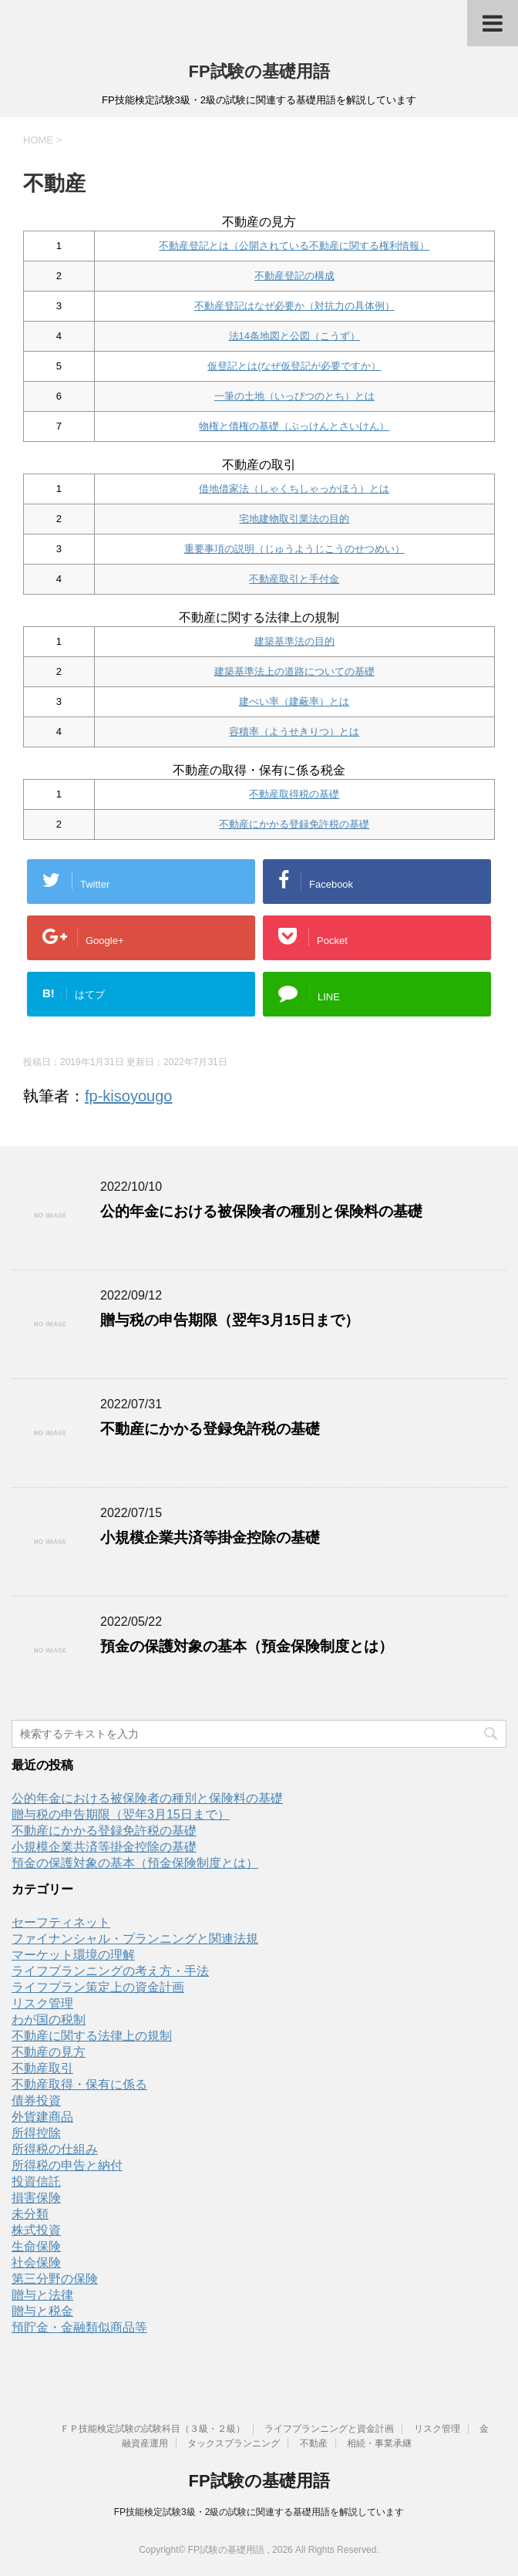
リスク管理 (42, 2003)
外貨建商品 (42, 2116)
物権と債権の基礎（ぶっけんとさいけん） (294, 426)
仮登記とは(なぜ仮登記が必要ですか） (294, 366)
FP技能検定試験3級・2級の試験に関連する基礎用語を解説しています (259, 2512)
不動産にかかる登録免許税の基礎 (294, 824)
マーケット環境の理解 (73, 1954)
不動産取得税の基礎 (294, 794)
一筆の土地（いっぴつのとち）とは (294, 396)
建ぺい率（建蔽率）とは (294, 701)
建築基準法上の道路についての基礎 (294, 671)
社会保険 (36, 2262)
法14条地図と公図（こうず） (294, 336)
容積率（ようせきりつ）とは (294, 731)
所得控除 (36, 2132)
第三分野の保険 (55, 2278)
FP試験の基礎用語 (258, 71)
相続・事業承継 (379, 2443)
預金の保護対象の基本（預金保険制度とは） (246, 1646)
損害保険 (36, 2197)
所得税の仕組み (55, 2149)
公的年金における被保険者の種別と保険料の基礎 (261, 1211)
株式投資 (36, 2230)
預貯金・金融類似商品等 (79, 2327)
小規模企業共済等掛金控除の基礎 (210, 1537)
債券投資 (36, 2100)
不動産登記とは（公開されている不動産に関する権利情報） (294, 245)
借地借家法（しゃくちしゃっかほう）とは (294, 488)
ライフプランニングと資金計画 (329, 2428)
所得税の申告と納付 (67, 2165)
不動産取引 (42, 2068)
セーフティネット (61, 1922)
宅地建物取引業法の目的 (294, 518)
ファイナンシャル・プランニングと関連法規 (135, 1938)
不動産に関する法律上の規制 (92, 2035)
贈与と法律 (42, 2294)
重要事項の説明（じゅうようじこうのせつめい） (294, 549)
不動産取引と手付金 (294, 579)
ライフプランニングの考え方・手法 (110, 1971)
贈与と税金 (42, 2311)
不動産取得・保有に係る (79, 2084)
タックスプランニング (233, 2443)
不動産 (314, 2443)
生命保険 (36, 2246)
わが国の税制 (49, 2019)
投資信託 (36, 2181)
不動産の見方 (49, 2051)
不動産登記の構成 (294, 276)
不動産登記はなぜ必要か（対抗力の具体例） (294, 306)
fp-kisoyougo (128, 1095)
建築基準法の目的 (294, 641)
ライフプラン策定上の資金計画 (98, 1987)
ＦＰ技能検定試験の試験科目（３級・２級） (152, 2428)
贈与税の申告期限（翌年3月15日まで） (229, 1320)
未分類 (30, 2213)
